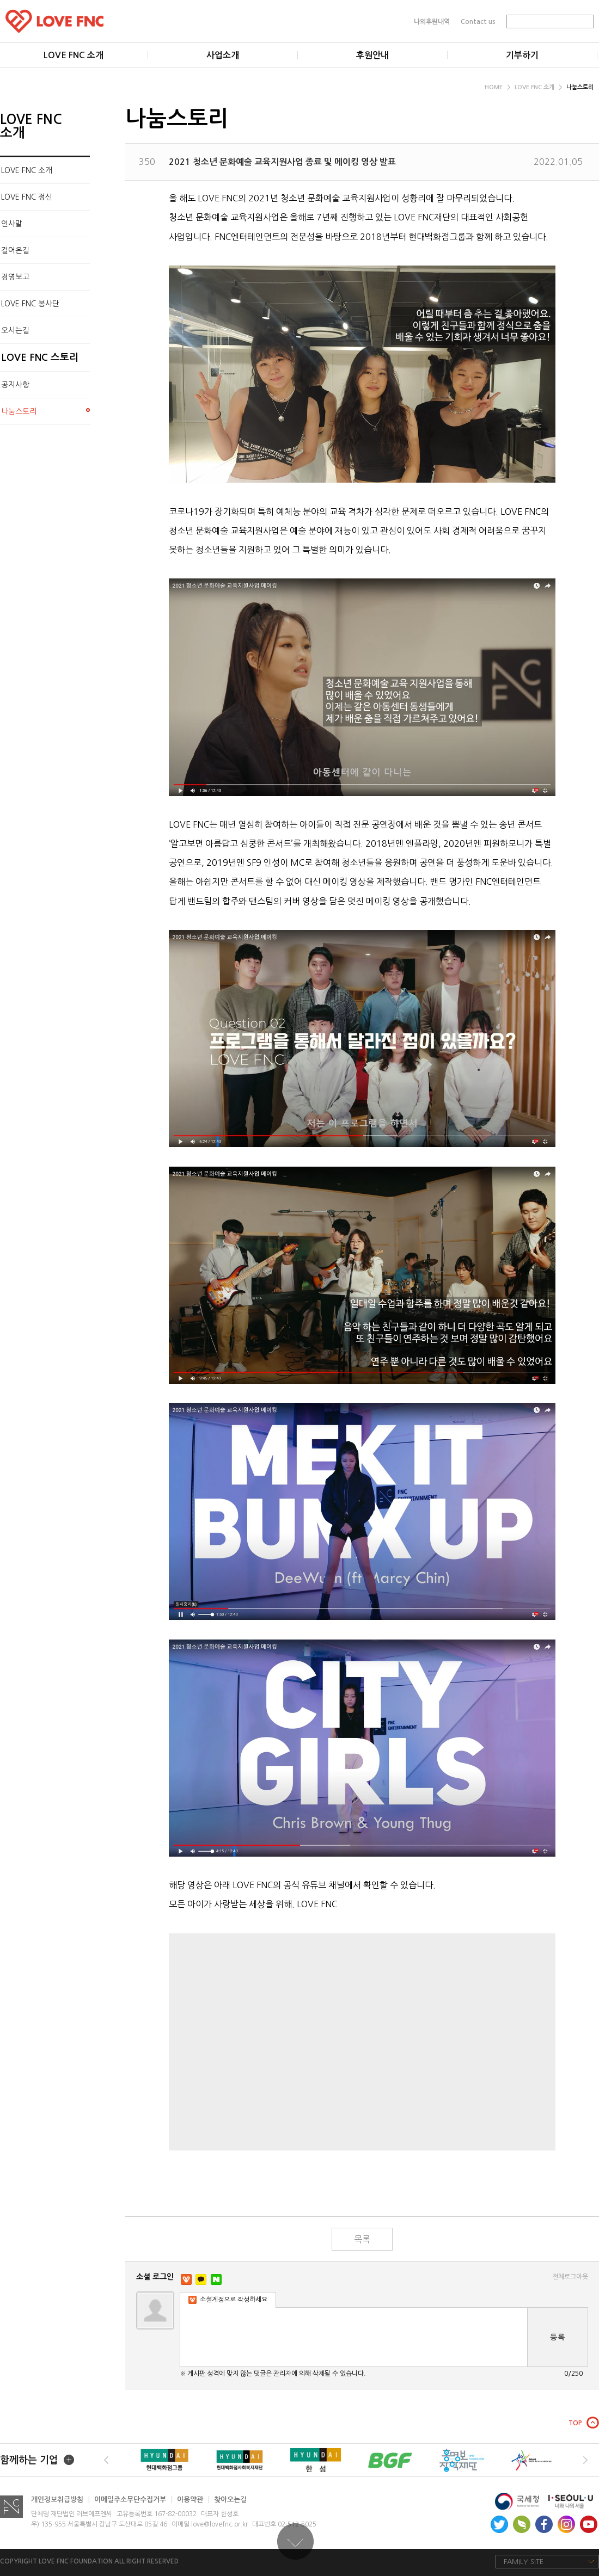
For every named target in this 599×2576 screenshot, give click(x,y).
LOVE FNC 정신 (26, 197)
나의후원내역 (432, 21)
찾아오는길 (230, 2499)
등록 (557, 2337)
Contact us (478, 21)
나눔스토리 (580, 87)
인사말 (11, 223)
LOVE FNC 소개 (538, 87)
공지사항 (15, 385)
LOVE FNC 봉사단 (30, 303)
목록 (362, 2239)
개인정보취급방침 (60, 2499)
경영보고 (15, 277)
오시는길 (15, 330)
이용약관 (193, 2499)
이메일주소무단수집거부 (133, 2499)
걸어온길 (15, 250)
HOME (497, 87)
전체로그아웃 (570, 2276)
